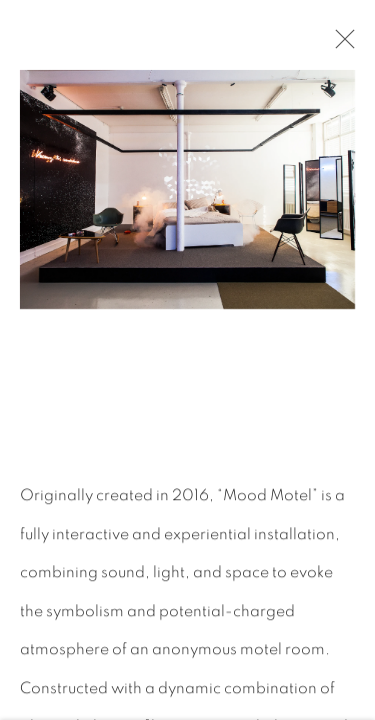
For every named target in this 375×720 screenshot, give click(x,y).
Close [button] (340, 45)
